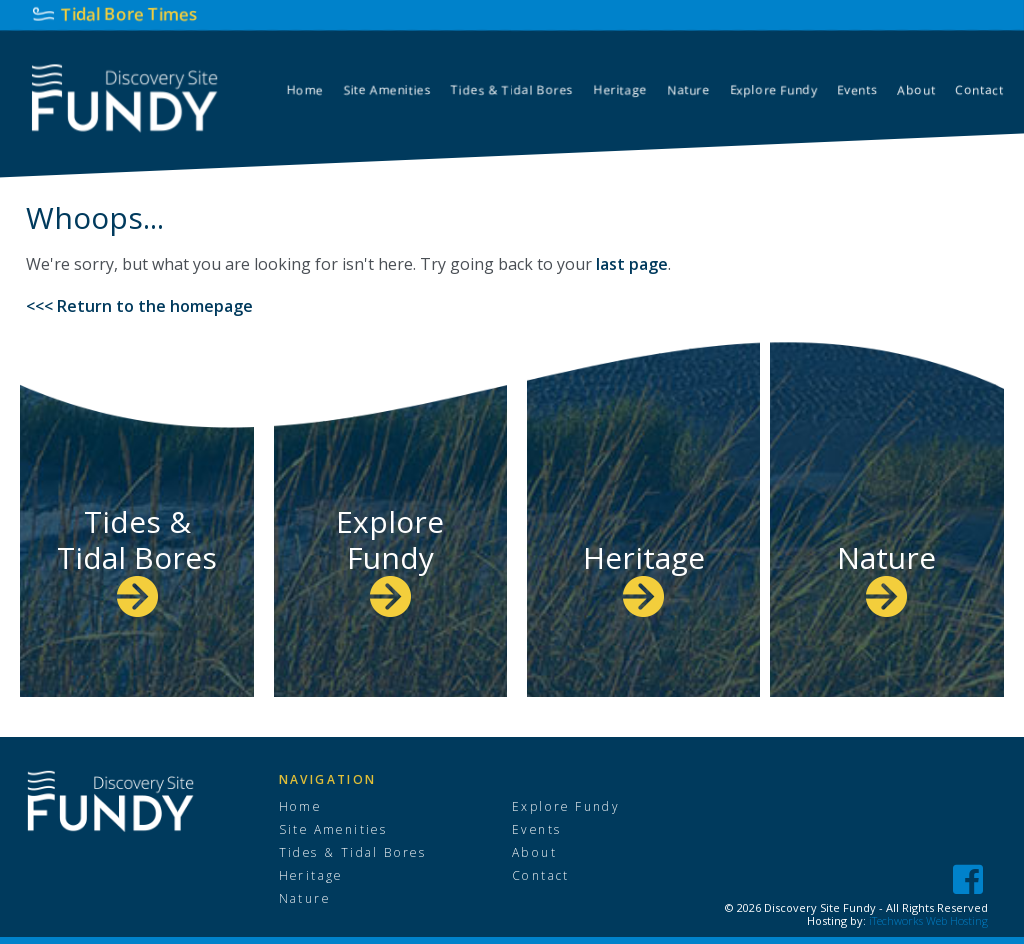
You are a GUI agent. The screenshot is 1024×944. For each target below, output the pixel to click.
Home (300, 807)
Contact (540, 876)
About (533, 853)
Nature (886, 575)
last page (632, 264)
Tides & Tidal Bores (137, 557)
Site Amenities (335, 830)
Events (537, 830)
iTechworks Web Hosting (928, 920)
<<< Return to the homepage (139, 306)
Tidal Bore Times (128, 13)
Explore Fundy (390, 557)
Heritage (644, 575)
